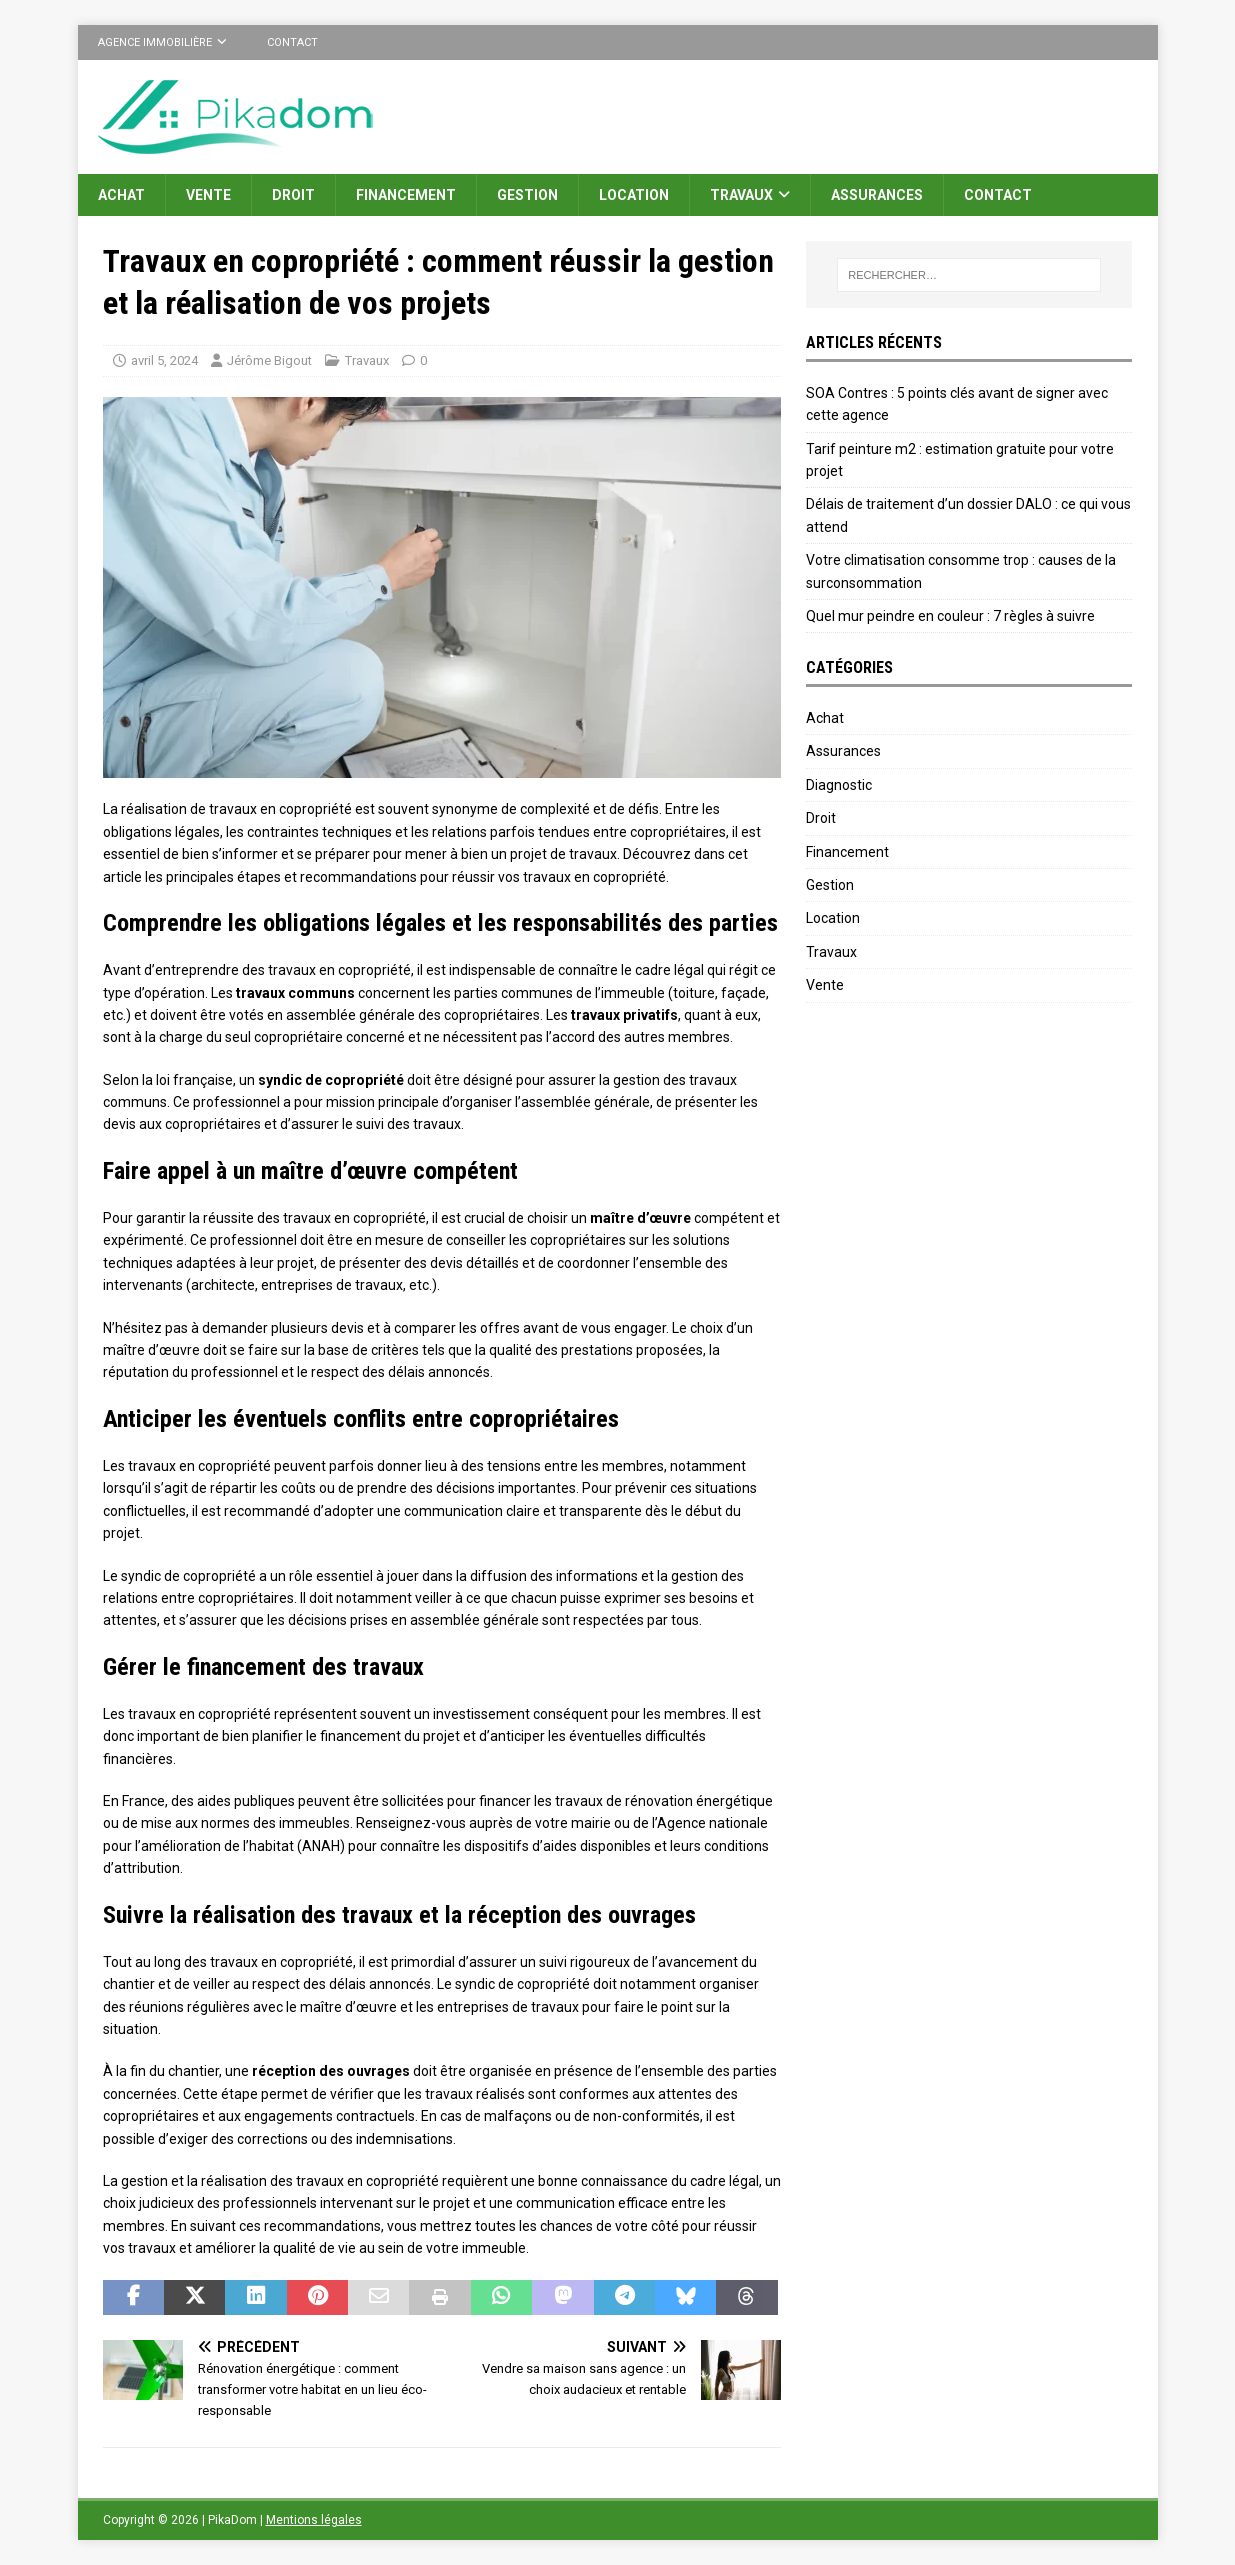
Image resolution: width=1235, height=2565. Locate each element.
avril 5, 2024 (164, 360)
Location (634, 195)
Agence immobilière (155, 42)
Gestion (527, 195)
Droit (293, 195)
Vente (208, 195)
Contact (292, 42)
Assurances (877, 195)
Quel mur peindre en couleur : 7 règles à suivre (950, 616)
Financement (406, 195)
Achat (121, 195)
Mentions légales (314, 2520)
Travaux (741, 195)
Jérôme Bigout (269, 360)
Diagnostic (839, 785)
